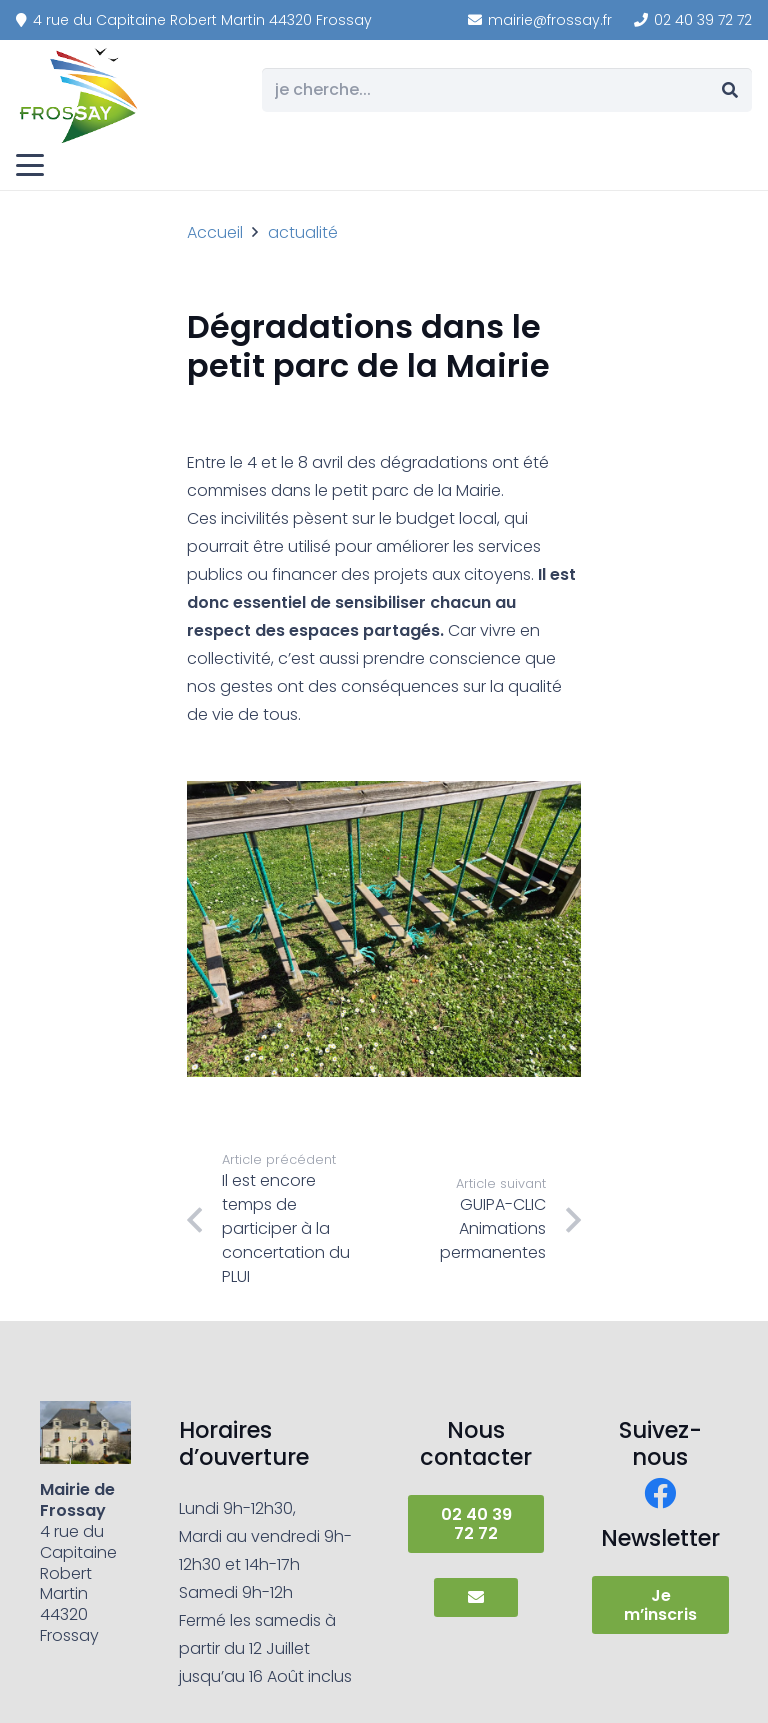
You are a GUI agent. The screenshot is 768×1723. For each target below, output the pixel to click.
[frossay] (80, 95)
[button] (30, 165)
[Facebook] (660, 1493)
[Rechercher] (729, 90)
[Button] (475, 1597)
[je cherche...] (507, 90)
